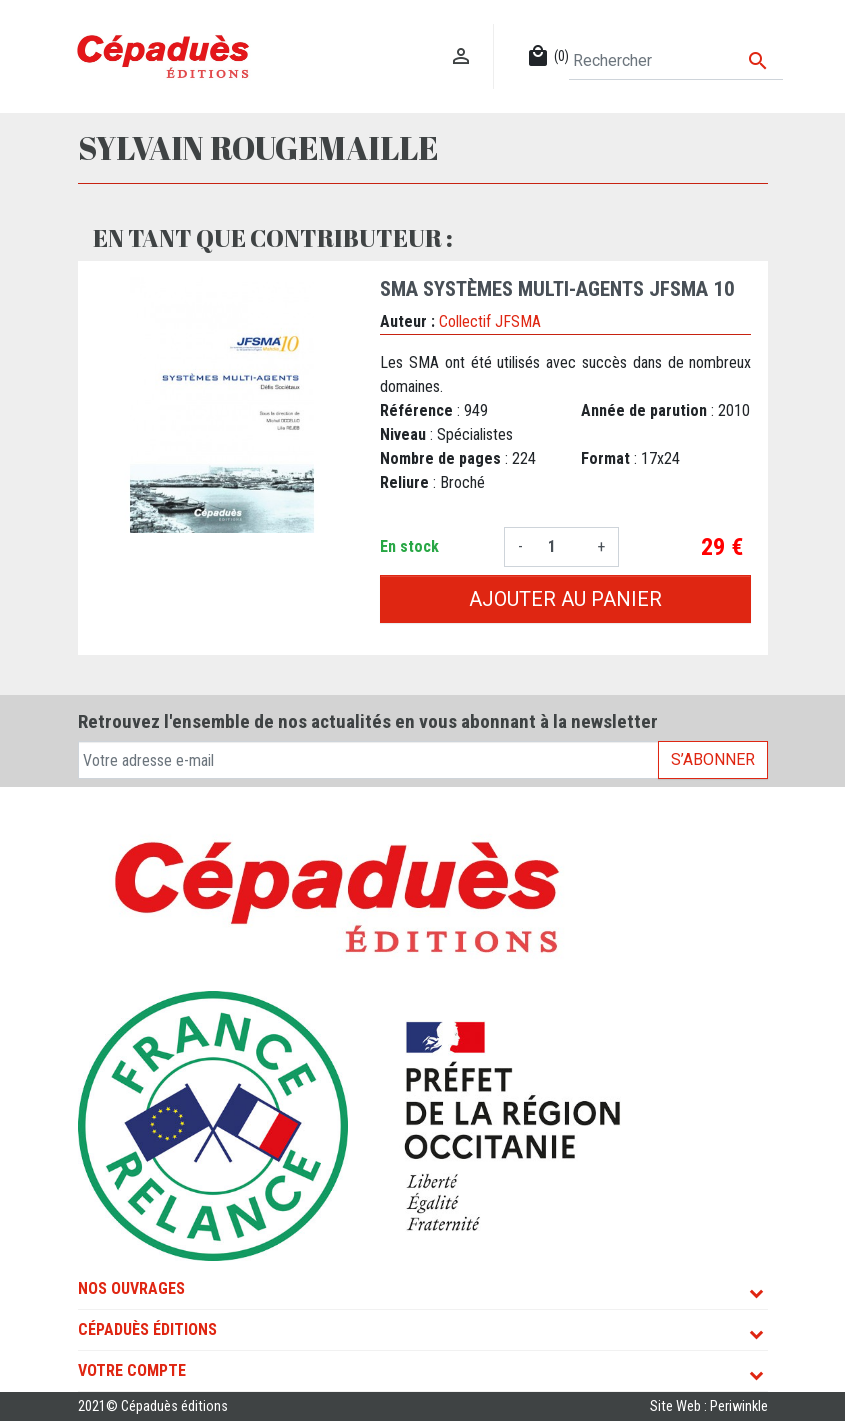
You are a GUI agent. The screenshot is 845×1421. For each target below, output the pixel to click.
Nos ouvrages (131, 1288)
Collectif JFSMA (490, 321)
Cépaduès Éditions (147, 1329)
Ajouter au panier (565, 599)
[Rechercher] (675, 61)
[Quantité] (560, 547)
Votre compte (132, 1370)
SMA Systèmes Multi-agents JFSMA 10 (557, 289)
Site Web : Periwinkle (709, 1406)
